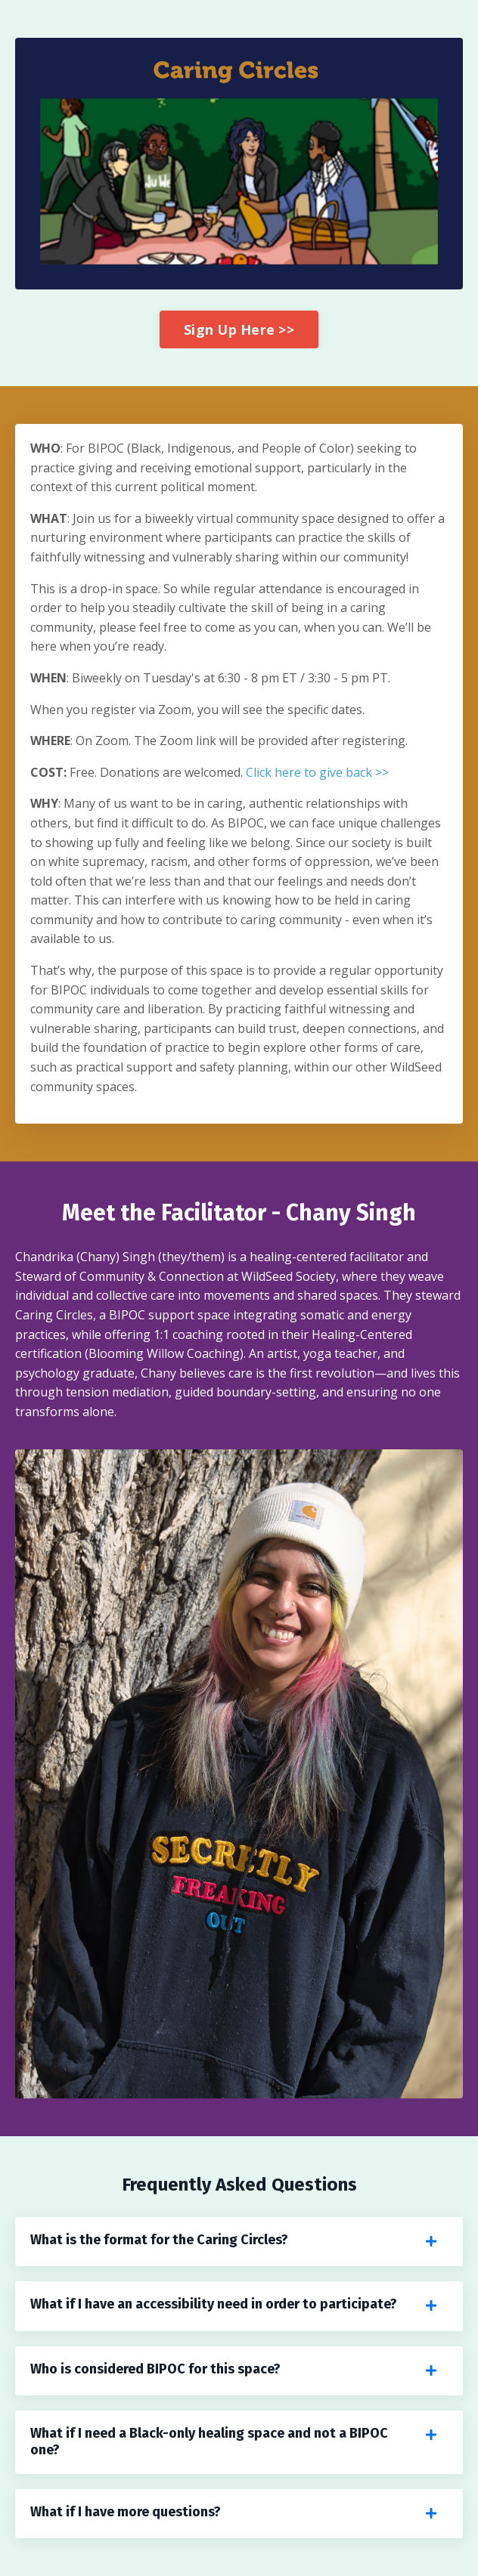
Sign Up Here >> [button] (239, 329)
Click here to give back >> (317, 772)
